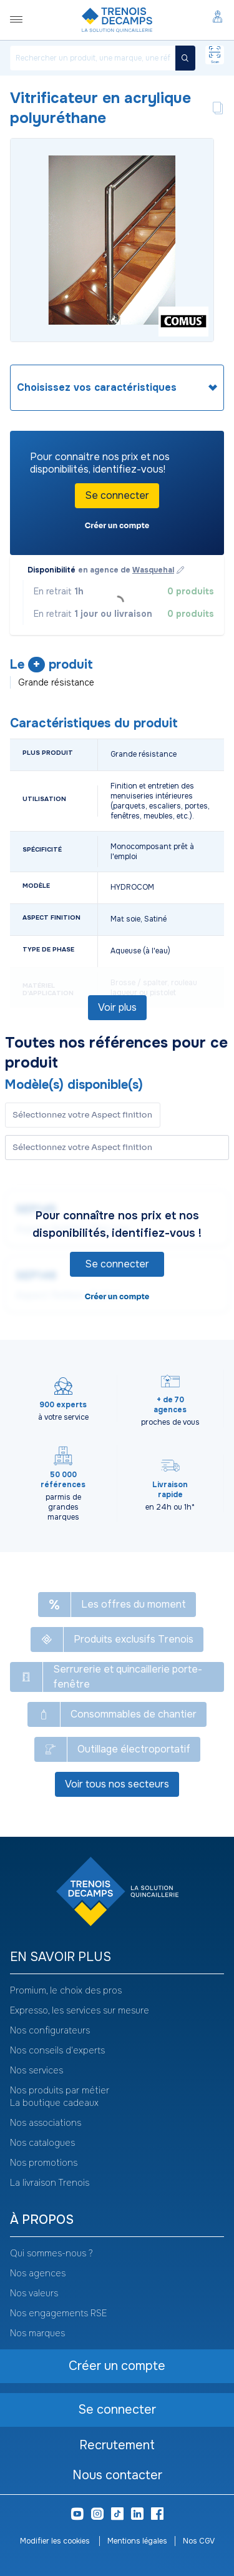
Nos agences (38, 2273)
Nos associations (45, 2122)
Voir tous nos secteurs (117, 1784)
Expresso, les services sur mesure (79, 2010)
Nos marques (37, 2333)
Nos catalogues (42, 2142)
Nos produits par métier (59, 2090)
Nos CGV (199, 2541)
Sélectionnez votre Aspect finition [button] (82, 1114)
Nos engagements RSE (58, 2313)
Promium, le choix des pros (66, 1990)
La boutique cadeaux (54, 2102)
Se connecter (117, 495)
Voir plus (117, 1007)
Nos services (36, 2070)
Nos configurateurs (50, 2030)
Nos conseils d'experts (57, 2050)
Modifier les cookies (56, 2541)
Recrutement (117, 2445)
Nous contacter (117, 2475)
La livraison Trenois (49, 2182)
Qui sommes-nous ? (51, 2253)
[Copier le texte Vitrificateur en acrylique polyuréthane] (218, 108)
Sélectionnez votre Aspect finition (82, 1147)
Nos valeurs (34, 2293)
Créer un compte (117, 525)
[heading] (117, 387)
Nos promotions (43, 2162)
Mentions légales (137, 2541)
